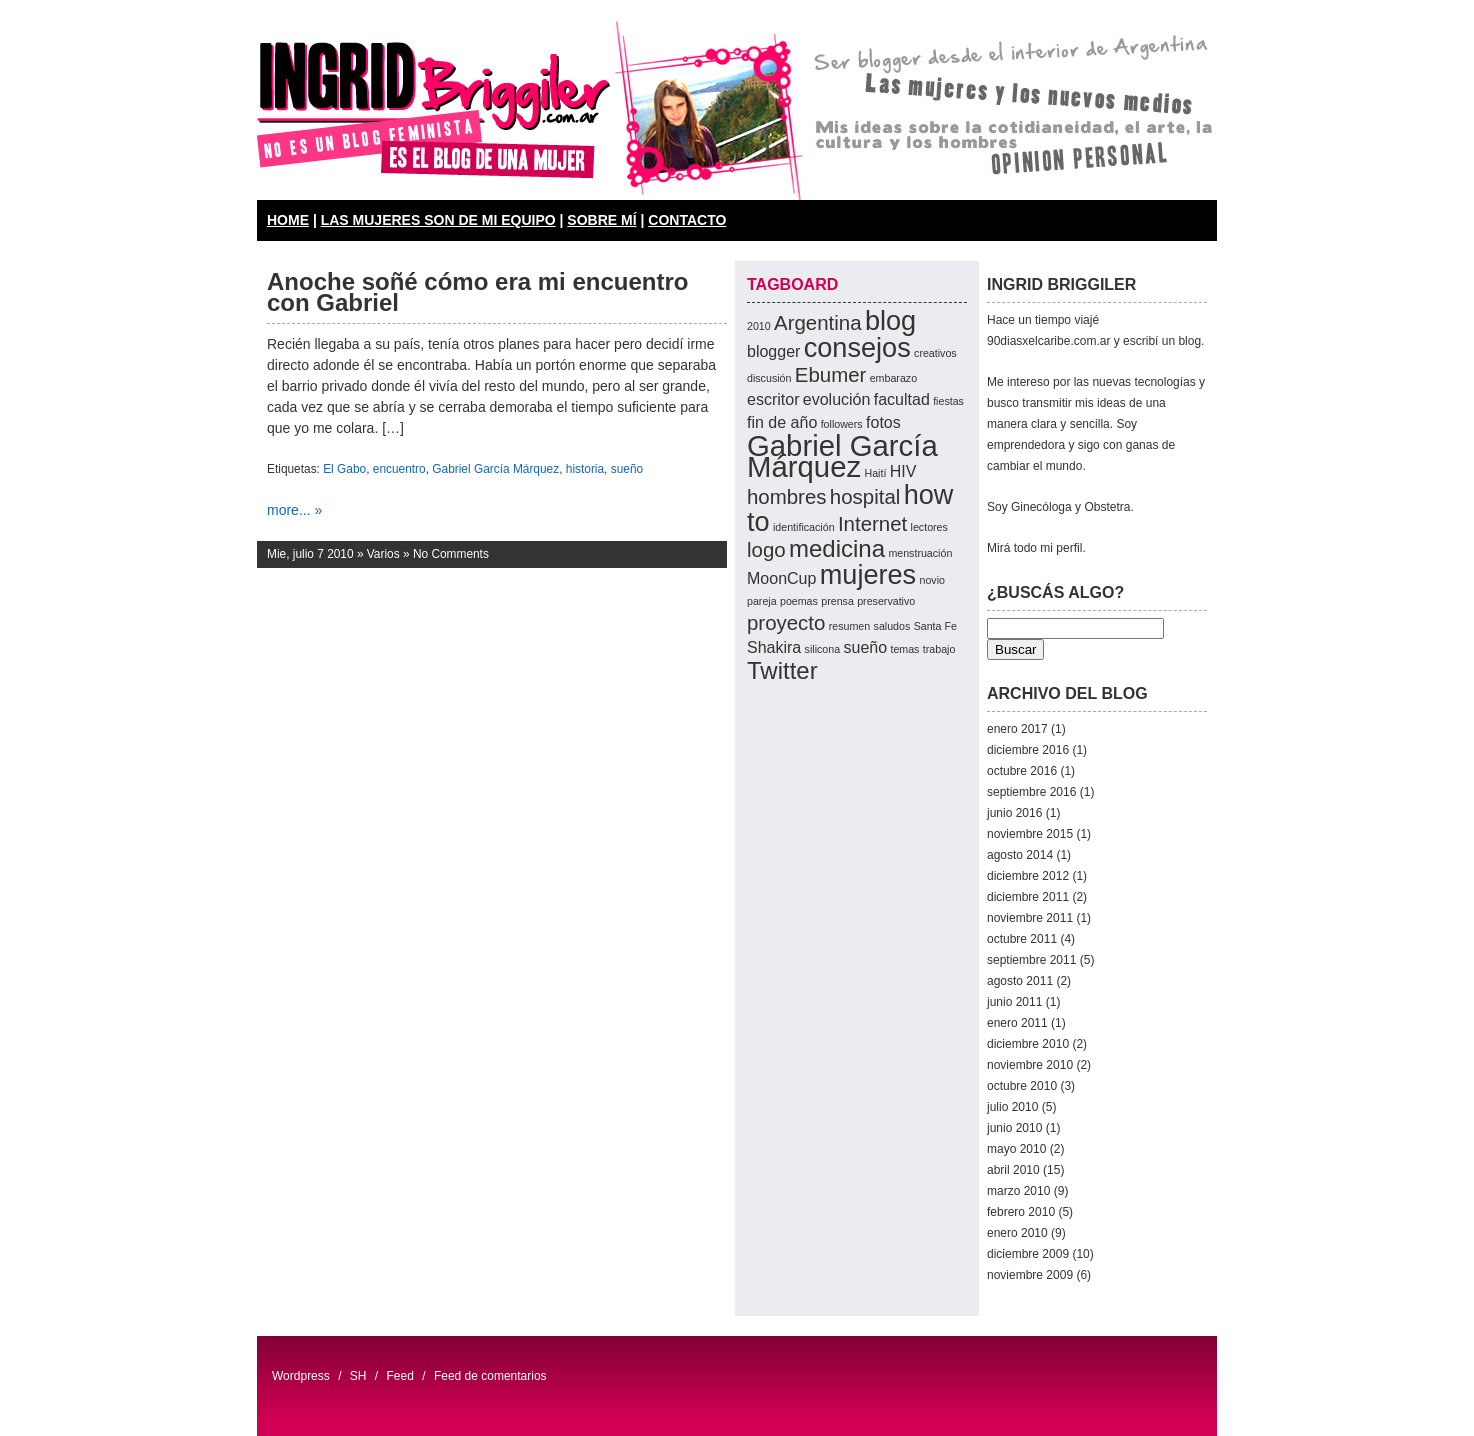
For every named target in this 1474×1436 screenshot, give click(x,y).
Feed (400, 1376)
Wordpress (301, 1376)
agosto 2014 (1020, 855)
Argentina (818, 322)
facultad (902, 399)
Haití (875, 473)
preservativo (886, 601)
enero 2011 (1017, 1023)
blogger (773, 351)
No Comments (451, 554)
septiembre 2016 (1031, 792)
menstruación (920, 553)
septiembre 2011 (1031, 960)
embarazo (893, 378)
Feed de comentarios (490, 1376)
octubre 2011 (1022, 939)
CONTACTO (687, 220)
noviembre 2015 (1030, 834)
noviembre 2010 (1030, 1065)
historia (585, 469)
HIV (903, 471)
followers (842, 424)
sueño (627, 469)
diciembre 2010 (1028, 1044)
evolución (837, 399)
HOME (288, 220)
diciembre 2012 (1028, 876)
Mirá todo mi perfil (1034, 548)
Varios (383, 554)
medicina (837, 548)
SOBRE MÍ (601, 220)
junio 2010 (1014, 1128)
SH (358, 1376)
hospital (865, 496)
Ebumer (831, 374)
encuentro (399, 469)
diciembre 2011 (1028, 897)
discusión (769, 378)
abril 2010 (1013, 1170)
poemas (799, 601)
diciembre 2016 (1028, 750)
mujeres (868, 574)
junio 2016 (1014, 813)
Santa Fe (935, 626)
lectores (929, 527)
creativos (935, 353)
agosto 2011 (1020, 981)
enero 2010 (1017, 1233)
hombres (787, 496)
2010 (759, 326)
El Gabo (344, 469)
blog (890, 320)
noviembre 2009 (1030, 1275)
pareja (762, 601)
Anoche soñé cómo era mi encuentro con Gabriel (477, 292)
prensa (837, 601)
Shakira (774, 647)
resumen (849, 626)
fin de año (782, 422)
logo (766, 549)
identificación (804, 527)
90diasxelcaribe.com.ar (1048, 341)
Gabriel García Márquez (495, 469)
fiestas (948, 401)
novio (931, 580)
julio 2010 (1012, 1107)
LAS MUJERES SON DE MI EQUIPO (438, 220)
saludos (892, 626)
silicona (823, 649)
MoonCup (781, 578)
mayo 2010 (1016, 1149)
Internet (872, 523)
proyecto (786, 622)
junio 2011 (1014, 1002)
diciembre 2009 (1028, 1254)
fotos (883, 422)
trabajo (939, 649)
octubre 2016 (1022, 771)
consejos (857, 347)
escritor (773, 399)
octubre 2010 (1022, 1086)
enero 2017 (1017, 729)
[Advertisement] (827, 981)
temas (904, 649)
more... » (294, 510)
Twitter (782, 670)
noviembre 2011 (1030, 918)
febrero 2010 (1021, 1212)
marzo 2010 (1018, 1191)
